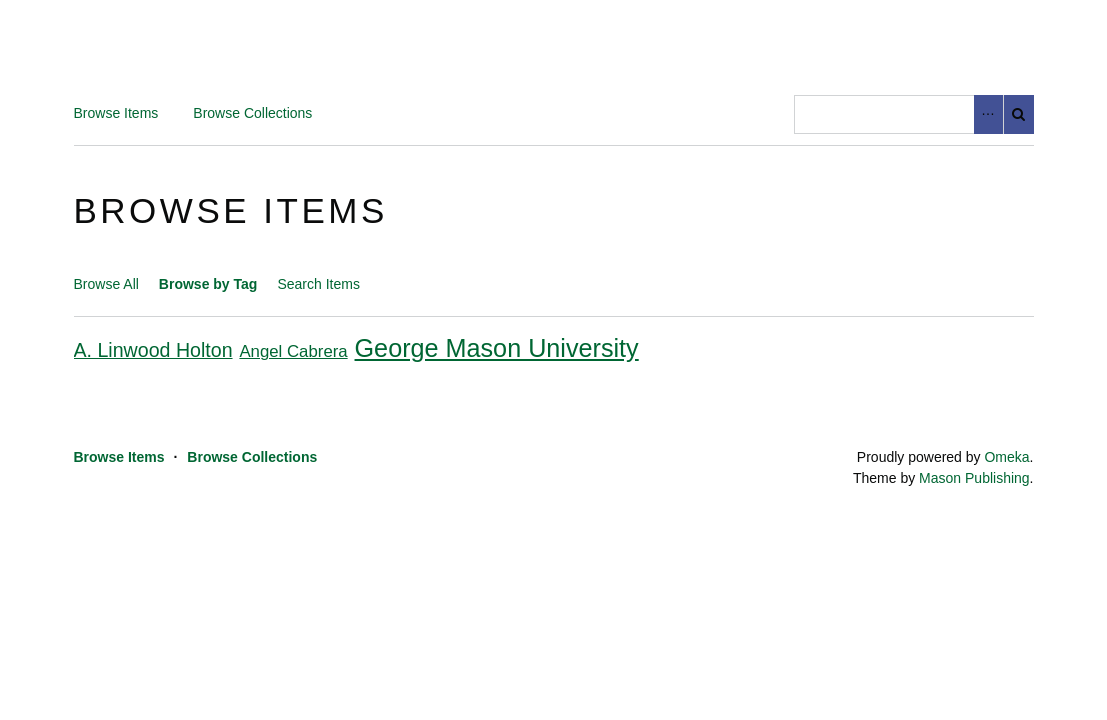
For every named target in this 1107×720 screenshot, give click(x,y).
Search (1019, 114)
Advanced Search (989, 114)
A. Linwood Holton (153, 350)
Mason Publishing (974, 478)
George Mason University (497, 348)
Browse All (106, 284)
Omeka (1006, 457)
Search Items (318, 284)
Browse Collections (252, 113)
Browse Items (116, 113)
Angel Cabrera (293, 351)
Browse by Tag (208, 284)
